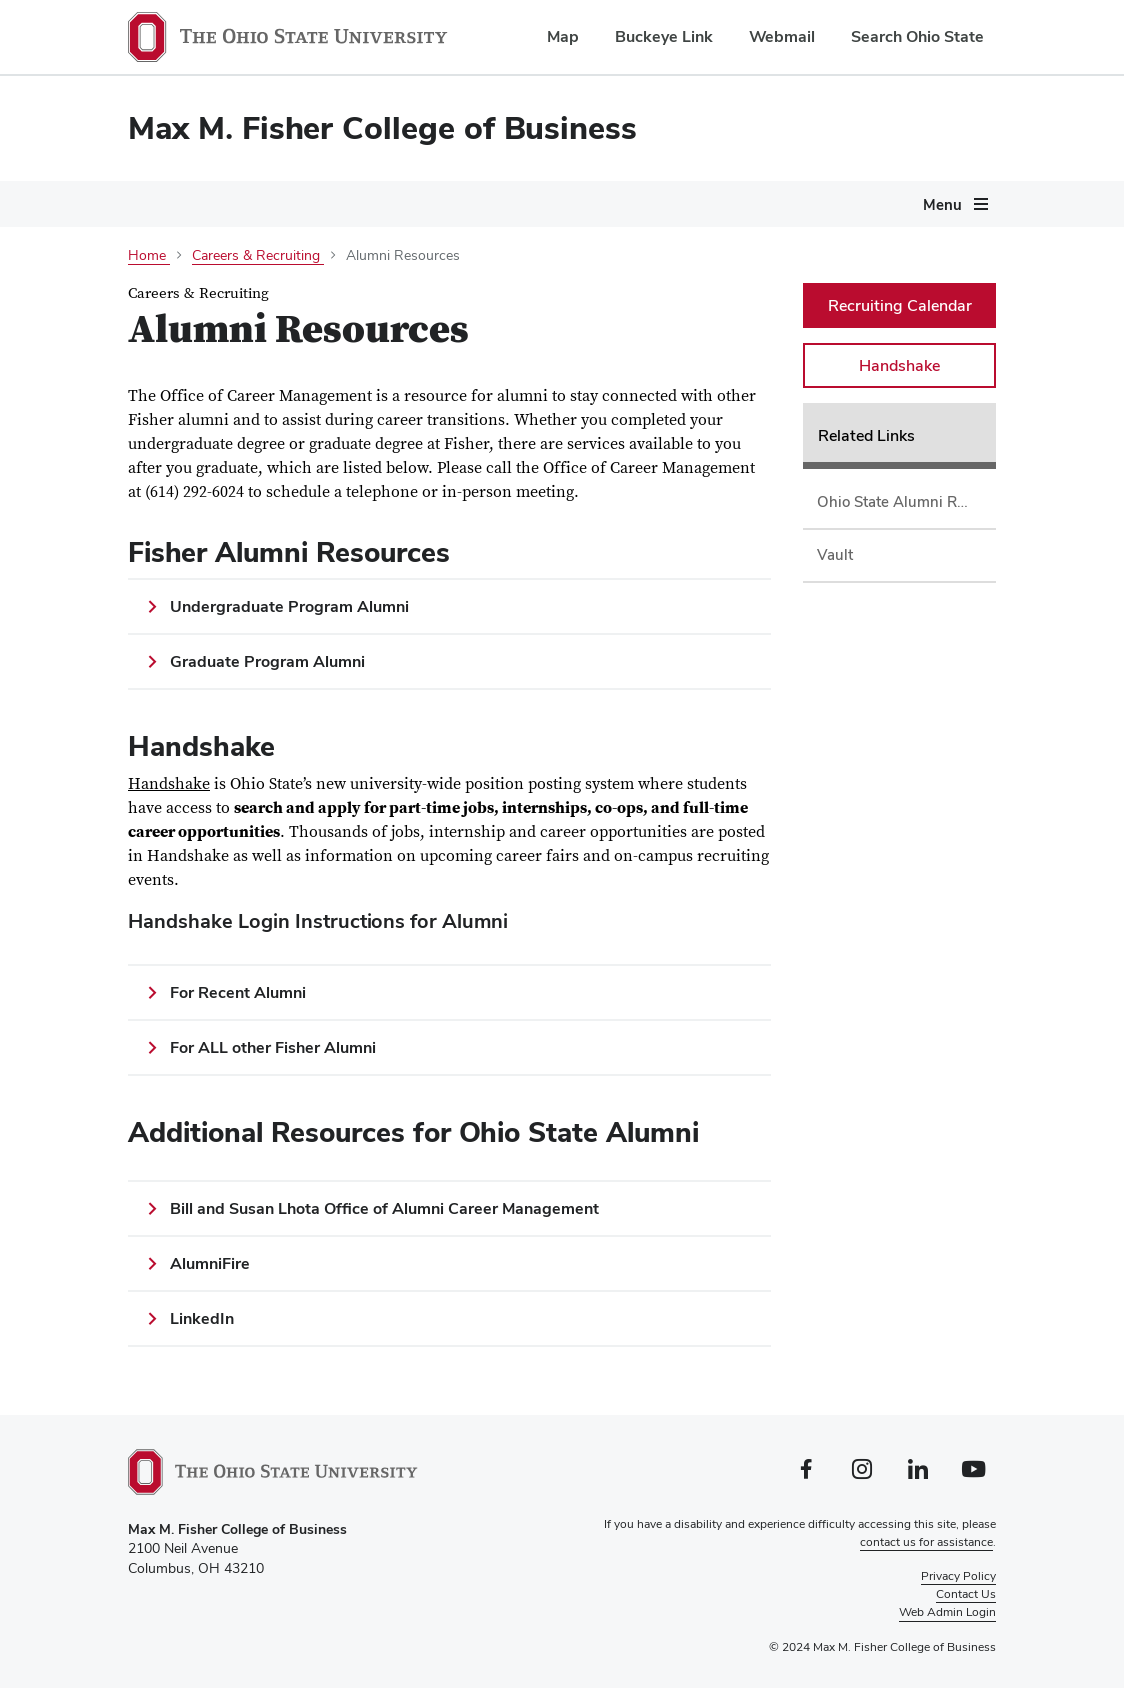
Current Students (394, 286)
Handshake (169, 784)
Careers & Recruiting (200, 331)
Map (563, 36)
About (147, 286)
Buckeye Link (664, 36)
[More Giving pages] (376, 336)
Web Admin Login (947, 1612)
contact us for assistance (926, 1542)
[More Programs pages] (295, 291)
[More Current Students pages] (466, 291)
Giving (344, 331)
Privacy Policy (958, 1576)
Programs (250, 286)
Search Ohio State (917, 36)
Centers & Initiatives (807, 286)
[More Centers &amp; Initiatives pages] (890, 291)
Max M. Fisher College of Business (382, 127)
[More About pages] (178, 291)
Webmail (782, 36)
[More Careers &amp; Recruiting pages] (285, 336)
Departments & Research (595, 286)
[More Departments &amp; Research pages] (697, 291)
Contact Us (966, 1594)
